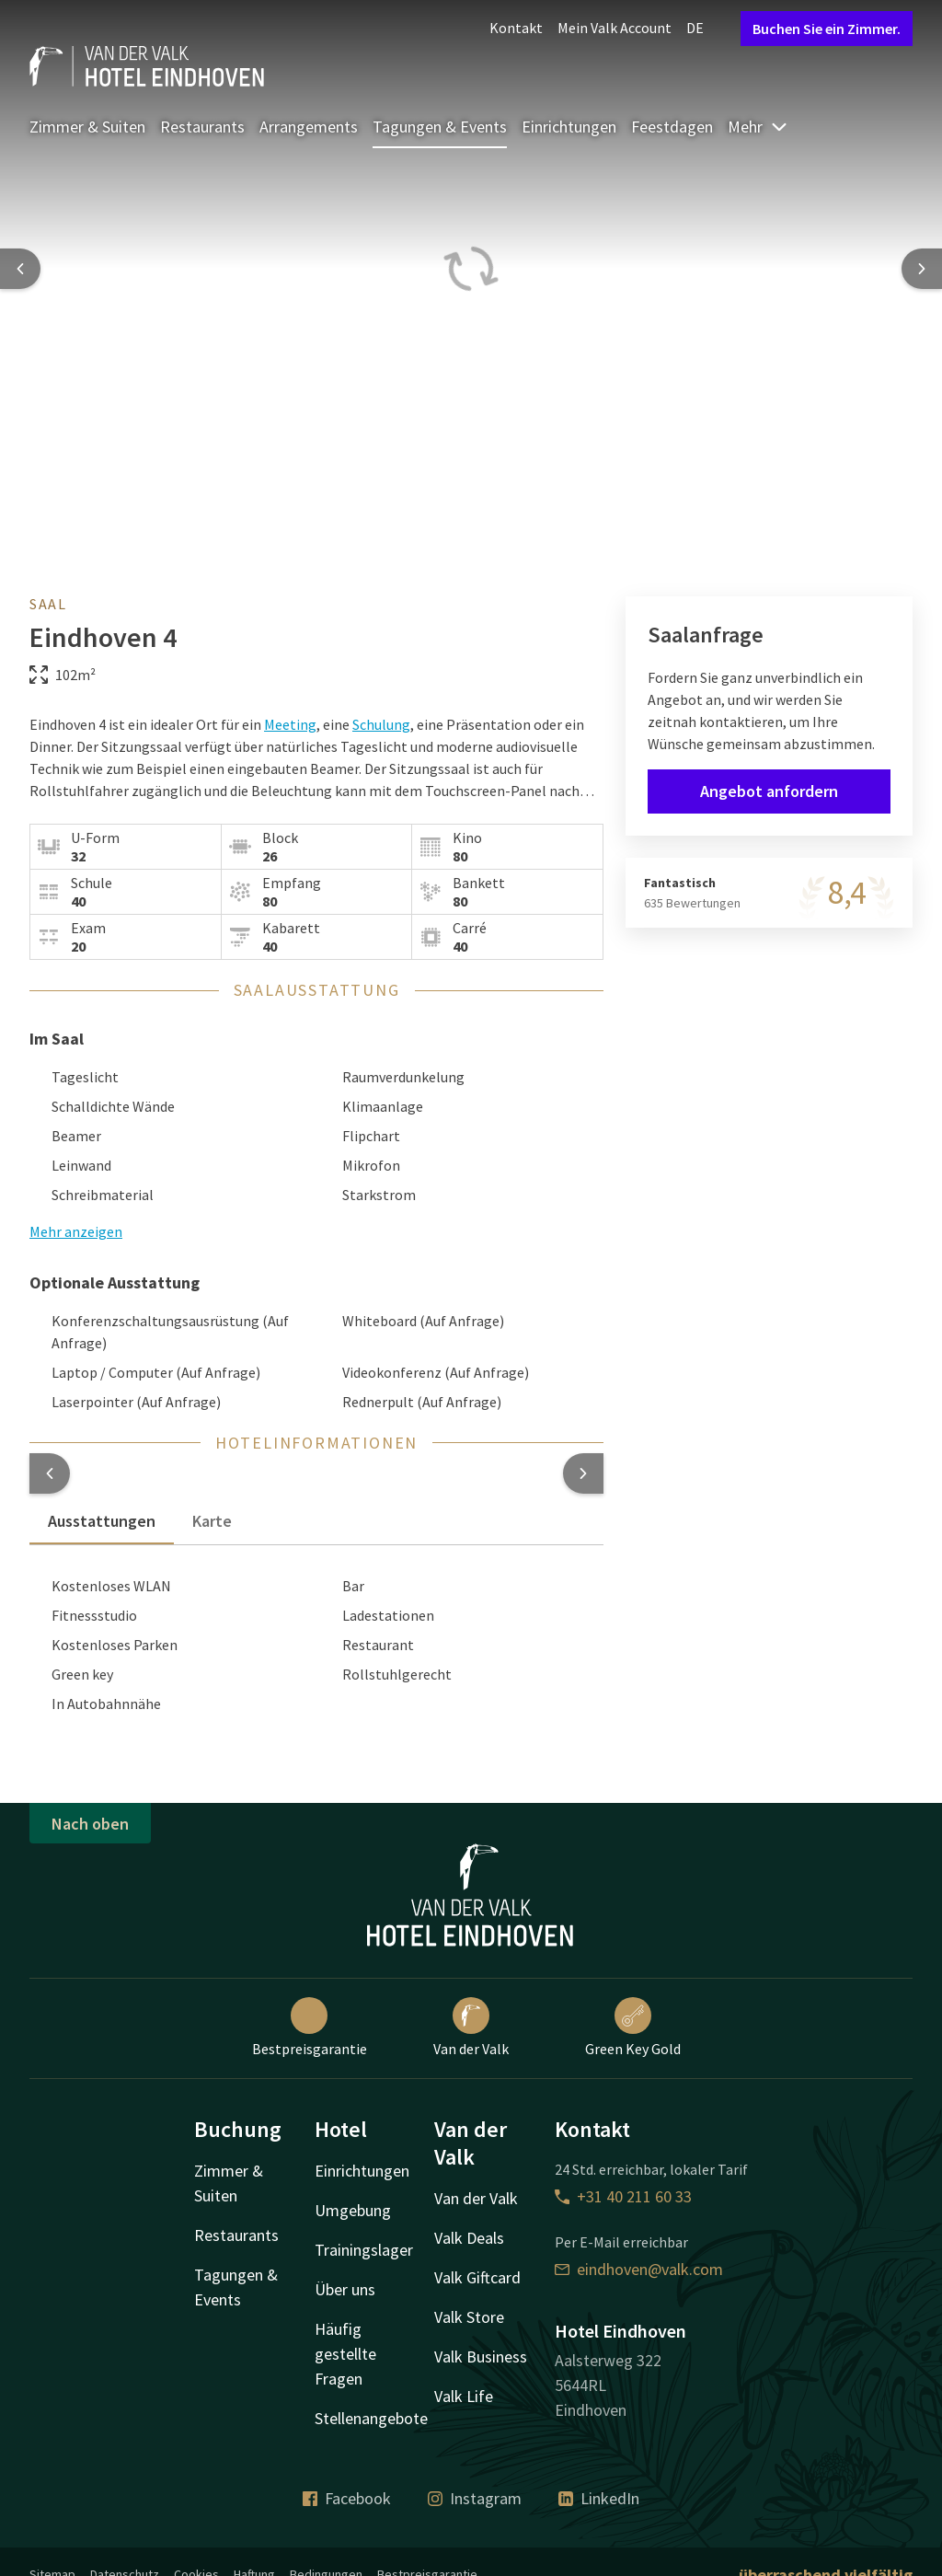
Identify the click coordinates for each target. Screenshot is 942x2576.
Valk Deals (469, 2237)
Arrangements (308, 126)
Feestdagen (672, 126)
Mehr (758, 126)
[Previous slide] (20, 268)
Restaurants (202, 126)
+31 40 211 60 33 (623, 2196)
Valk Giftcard (477, 2277)
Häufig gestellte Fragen (345, 2353)
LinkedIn (598, 2498)
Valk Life (463, 2396)
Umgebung (353, 2210)
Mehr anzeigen (75, 1231)
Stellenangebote (371, 2418)
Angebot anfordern (769, 791)
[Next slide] (922, 268)
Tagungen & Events (440, 126)
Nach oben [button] (90, 1823)
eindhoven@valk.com (639, 2269)
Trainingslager (364, 2249)
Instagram (475, 2498)
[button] (49, 1473)
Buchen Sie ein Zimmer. (826, 28)
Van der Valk (471, 2027)
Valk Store (469, 2317)
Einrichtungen (569, 126)
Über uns (345, 2289)
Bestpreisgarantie (309, 2027)
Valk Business (480, 2356)
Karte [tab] (212, 1520)
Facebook (347, 2498)
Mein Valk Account (614, 27)
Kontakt (516, 27)
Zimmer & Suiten (87, 126)
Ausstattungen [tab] (101, 1520)
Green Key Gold (633, 2027)
